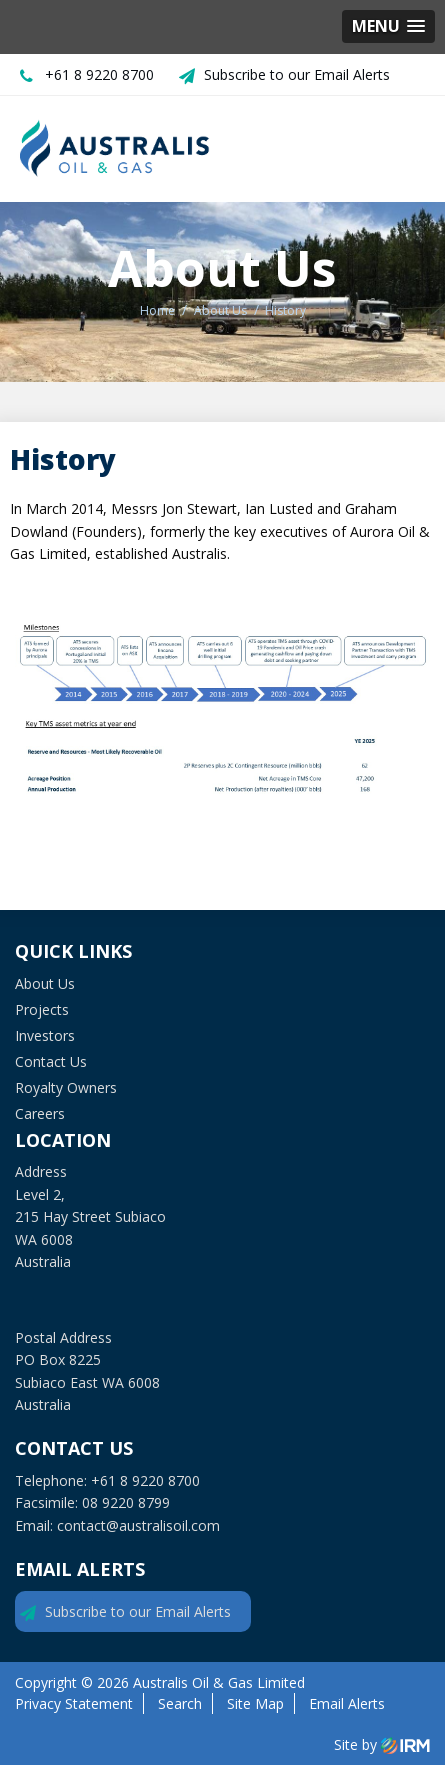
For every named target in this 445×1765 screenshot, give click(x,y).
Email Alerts (347, 1703)
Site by (382, 1745)
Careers (40, 1113)
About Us (45, 983)
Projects (42, 1009)
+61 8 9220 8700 (99, 74)
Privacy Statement (74, 1703)
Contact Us (51, 1061)
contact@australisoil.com (138, 1525)
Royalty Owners (66, 1087)
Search (180, 1703)
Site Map (255, 1703)
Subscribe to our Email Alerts (297, 74)
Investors (45, 1035)
